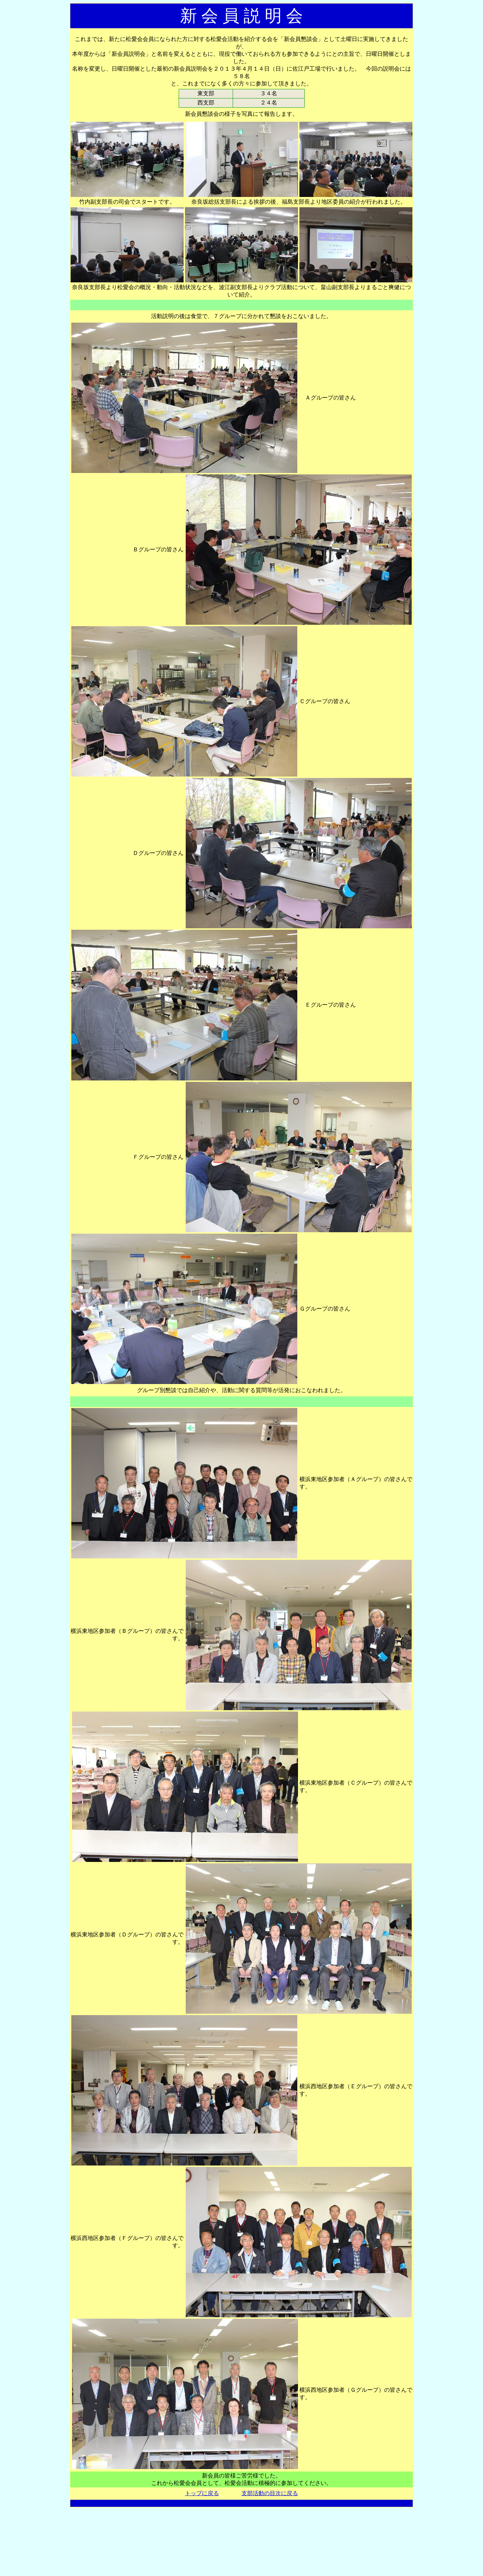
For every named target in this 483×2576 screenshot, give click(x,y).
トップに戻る (202, 2493)
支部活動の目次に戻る (270, 2493)
